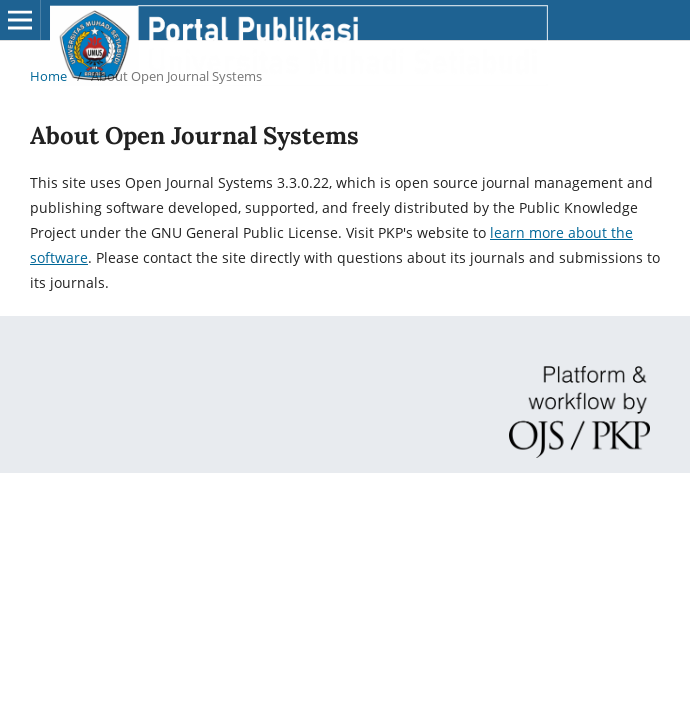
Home (48, 76)
